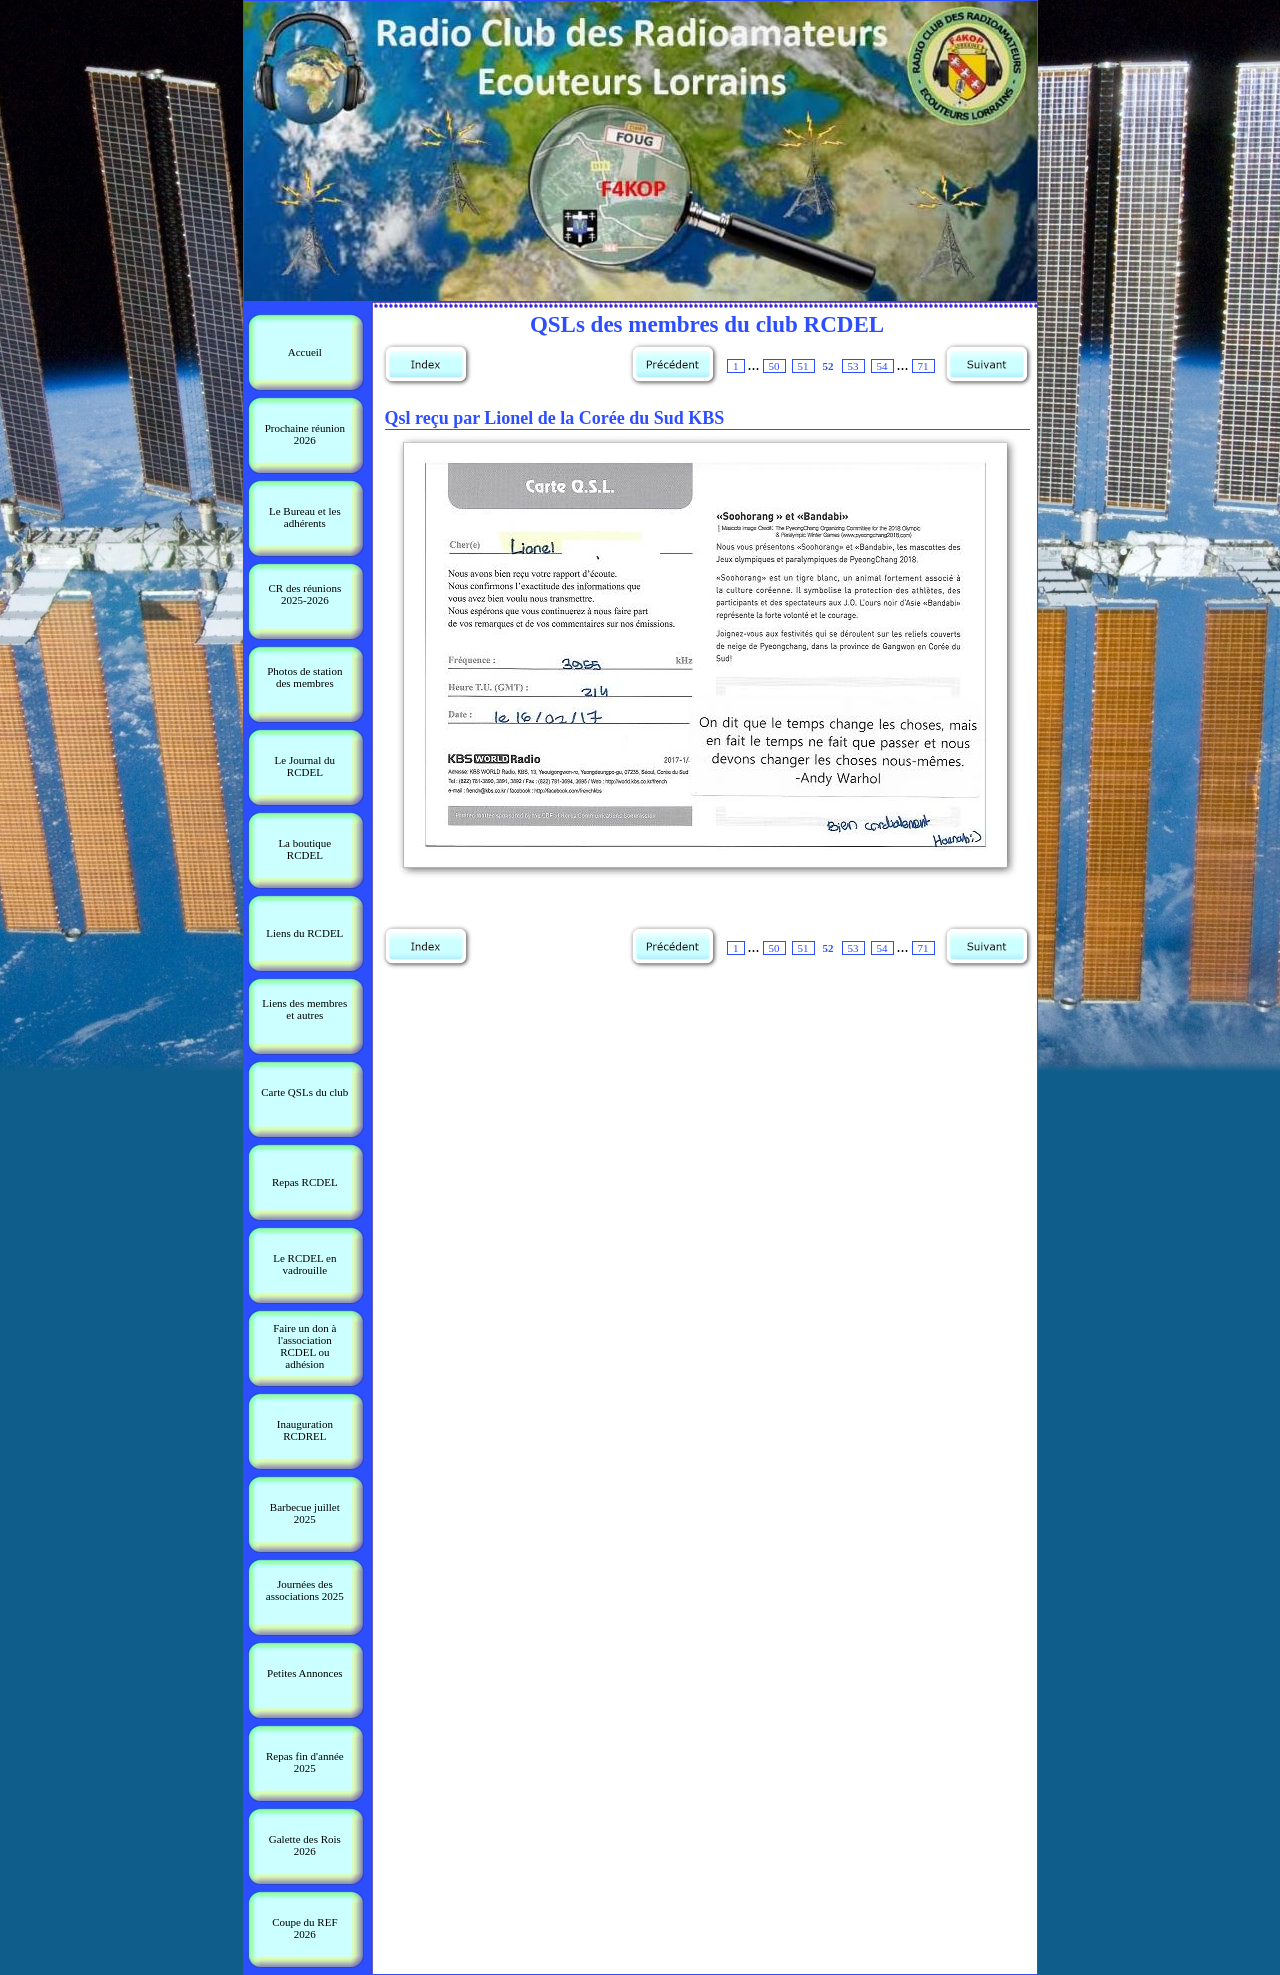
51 (803, 366)
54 (882, 366)
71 (923, 366)
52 (828, 366)
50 (774, 366)
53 (853, 366)
